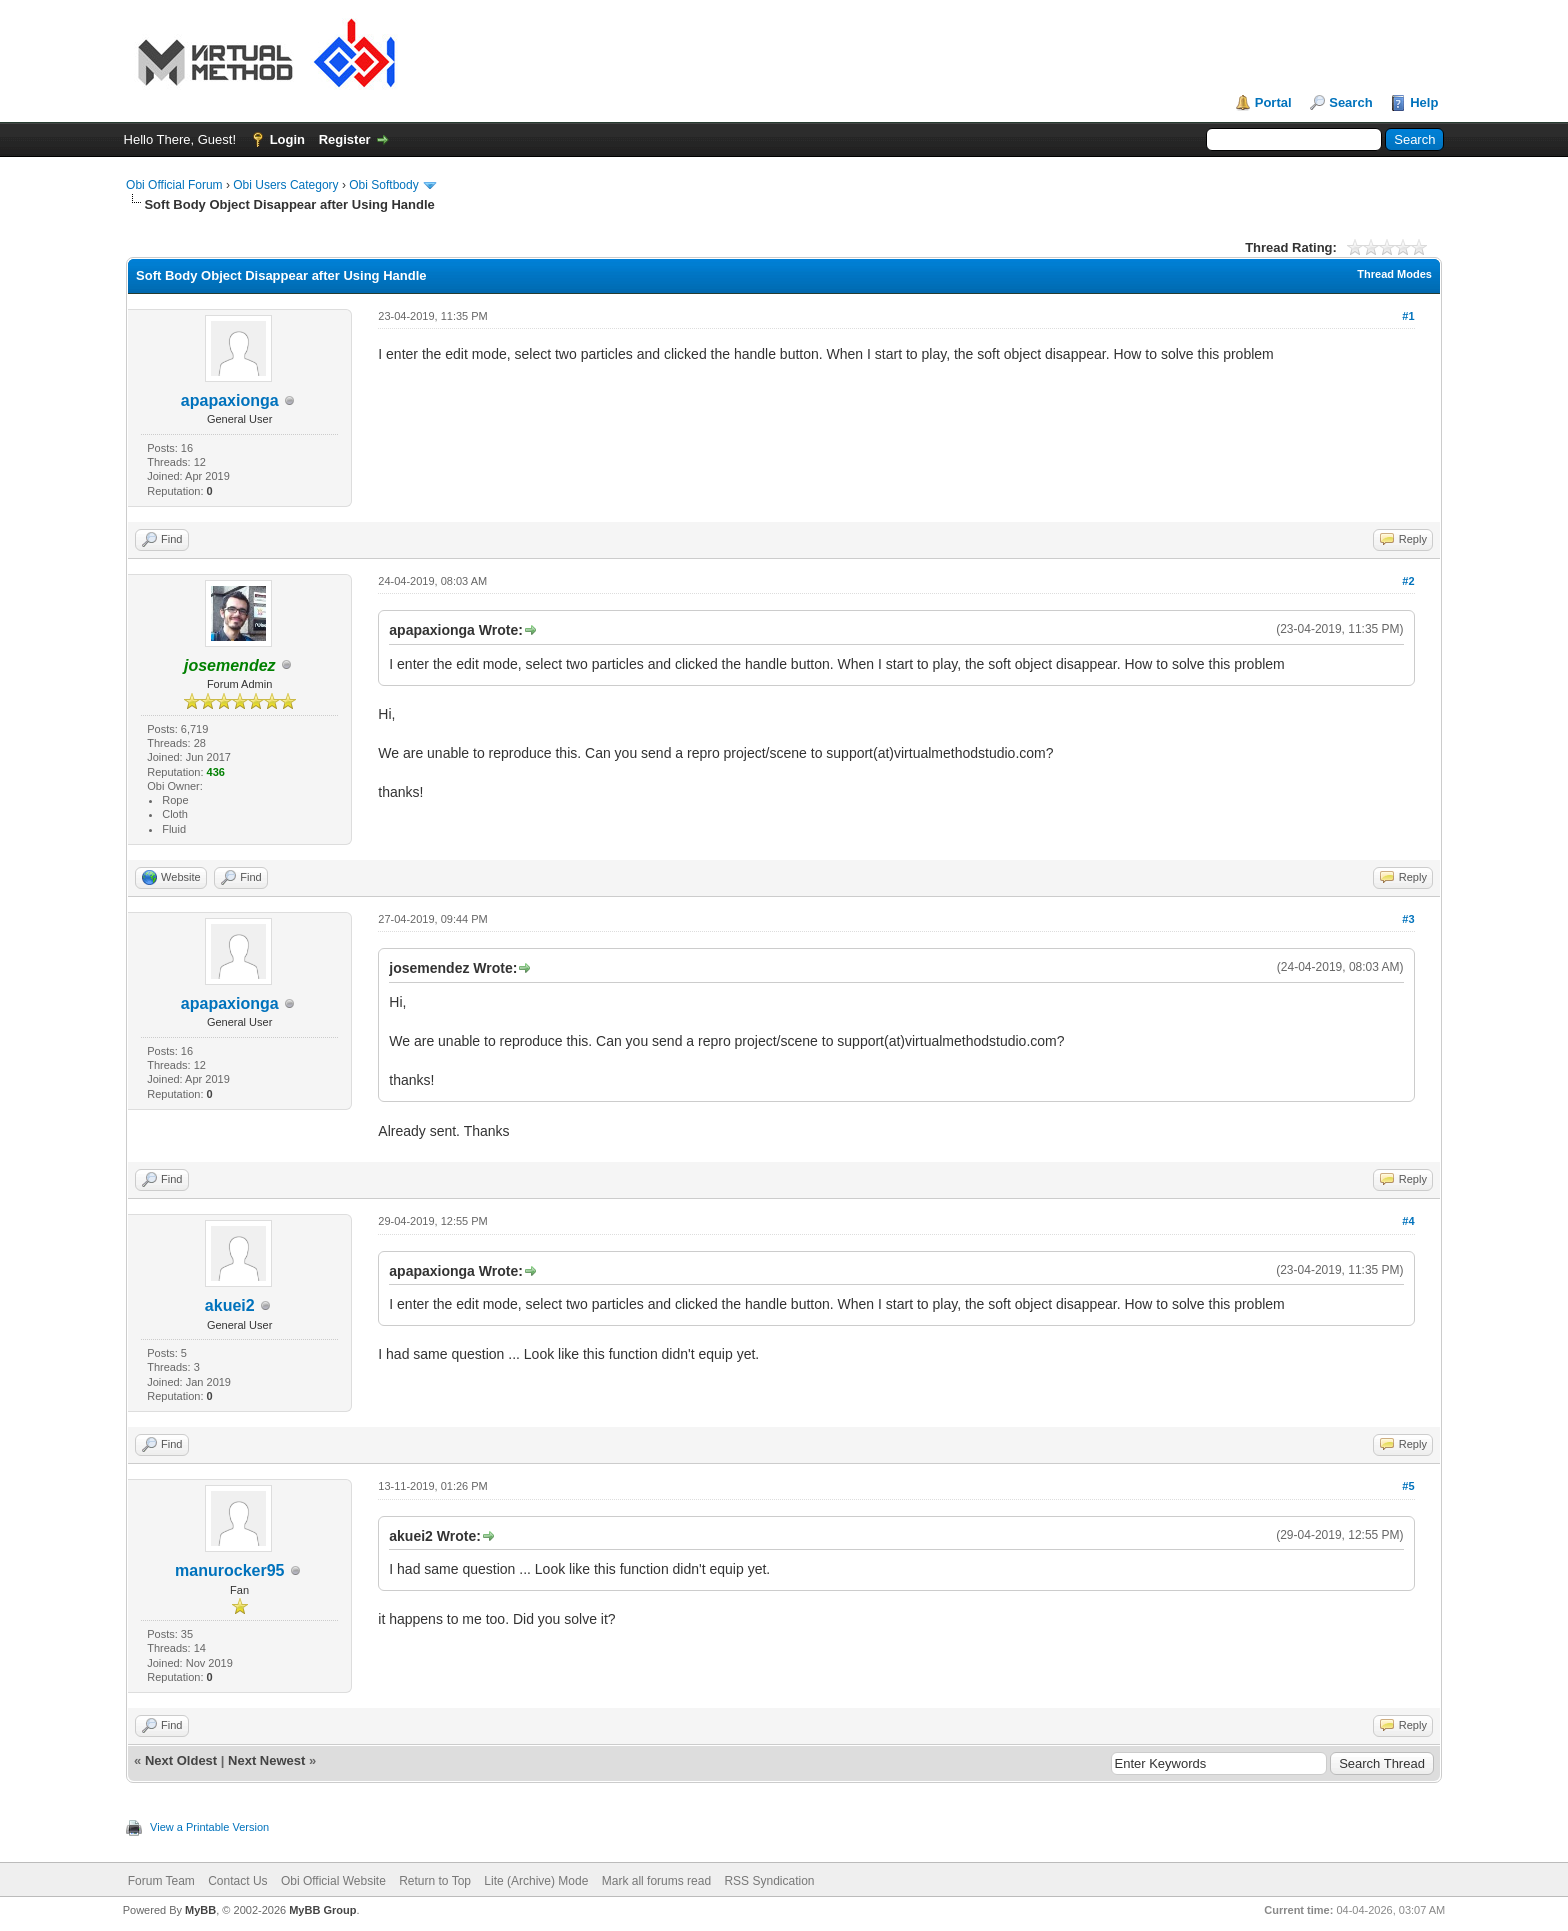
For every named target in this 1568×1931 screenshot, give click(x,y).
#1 (1408, 316)
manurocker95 (229, 1570)
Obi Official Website (333, 1881)
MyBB (200, 1910)
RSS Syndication (769, 1881)
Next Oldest (181, 1760)
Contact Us (237, 1881)
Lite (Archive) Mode (536, 1881)
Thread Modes (1394, 274)
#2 (1408, 581)
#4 (1408, 1221)
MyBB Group (322, 1910)
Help (1424, 102)
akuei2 (230, 1305)
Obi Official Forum (174, 185)
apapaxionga (230, 400)
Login (287, 139)
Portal (1273, 102)
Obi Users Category (285, 185)
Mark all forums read (656, 1881)
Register (345, 139)
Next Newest (266, 1760)
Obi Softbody (383, 185)
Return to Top (435, 1881)
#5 (1408, 1486)
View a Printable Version (209, 1827)
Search (1350, 102)
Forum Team (161, 1881)
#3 (1408, 919)
